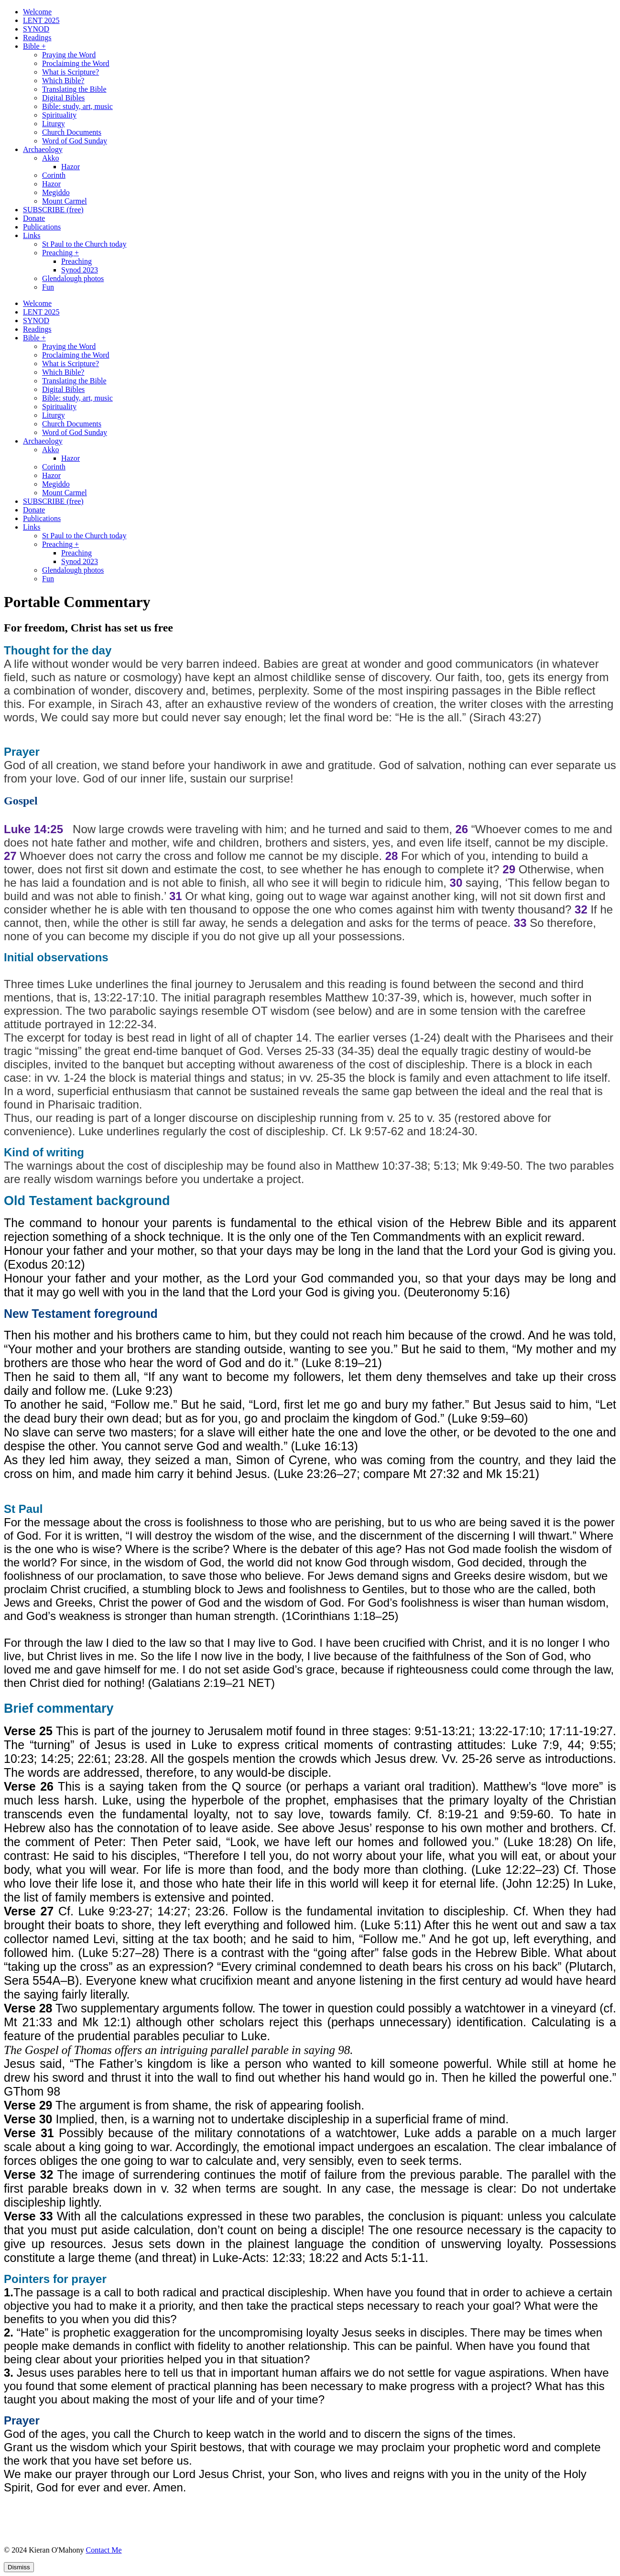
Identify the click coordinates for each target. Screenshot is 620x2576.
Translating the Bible (74, 89)
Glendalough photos (73, 278)
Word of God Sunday (74, 141)
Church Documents (71, 132)
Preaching (76, 261)
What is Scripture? (70, 72)
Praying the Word (69, 55)
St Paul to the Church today (84, 244)
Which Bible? (63, 80)
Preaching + (60, 253)
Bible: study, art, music (77, 106)
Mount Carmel (64, 201)
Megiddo (56, 192)
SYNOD (36, 29)
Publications (42, 227)
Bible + (34, 46)
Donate (34, 218)
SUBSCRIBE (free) (53, 210)
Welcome (37, 12)
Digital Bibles (63, 98)
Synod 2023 (79, 270)
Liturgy (53, 124)
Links (31, 235)
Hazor (70, 167)
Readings (37, 37)
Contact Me (103, 2550)
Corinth (53, 175)
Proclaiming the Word (75, 63)
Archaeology (43, 149)
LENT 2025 (41, 20)
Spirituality (59, 115)
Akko (50, 158)
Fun (48, 287)
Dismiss (19, 2567)
